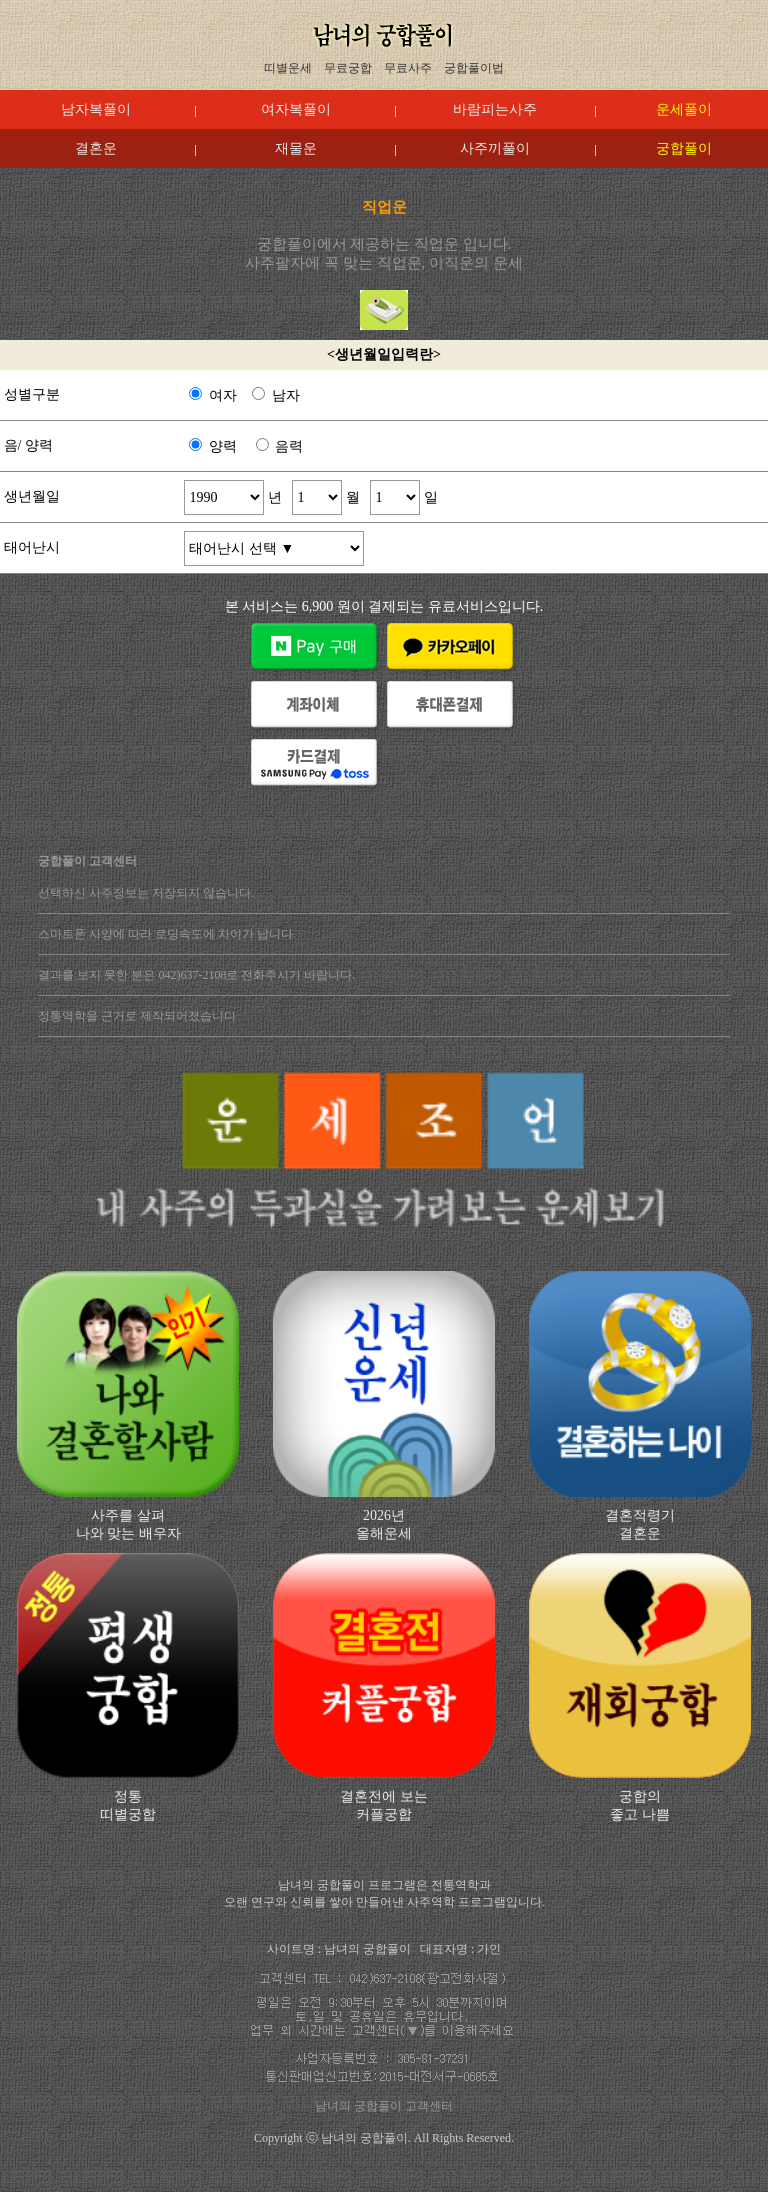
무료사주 (408, 68)
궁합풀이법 (474, 68)
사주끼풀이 (495, 148)
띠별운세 (288, 68)
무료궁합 (348, 68)
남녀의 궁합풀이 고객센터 (384, 2106)
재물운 (296, 148)
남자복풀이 (96, 109)
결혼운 (96, 148)
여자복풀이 (296, 109)
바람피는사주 (495, 109)
